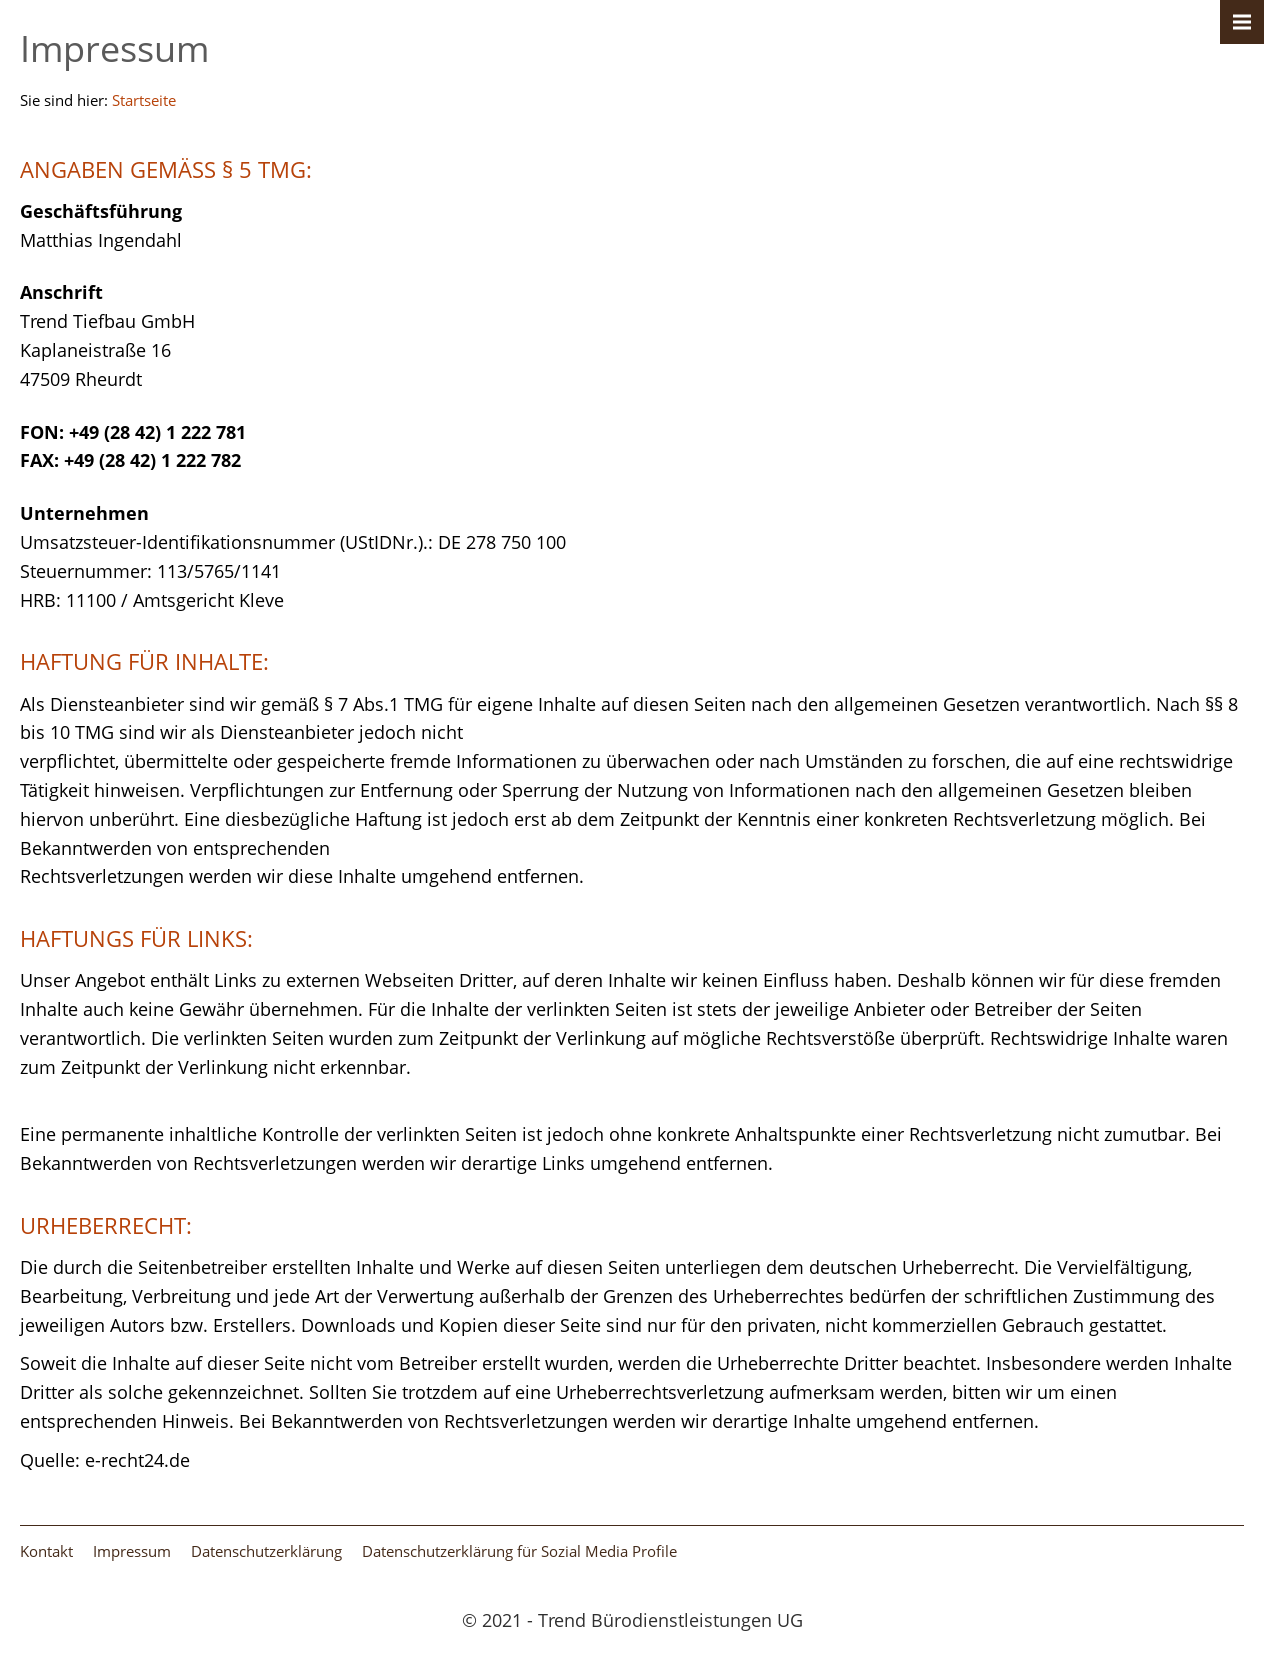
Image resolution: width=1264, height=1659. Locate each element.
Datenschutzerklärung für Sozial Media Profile (519, 1551)
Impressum (132, 1551)
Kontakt (46, 1551)
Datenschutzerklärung (266, 1551)
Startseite (144, 100)
